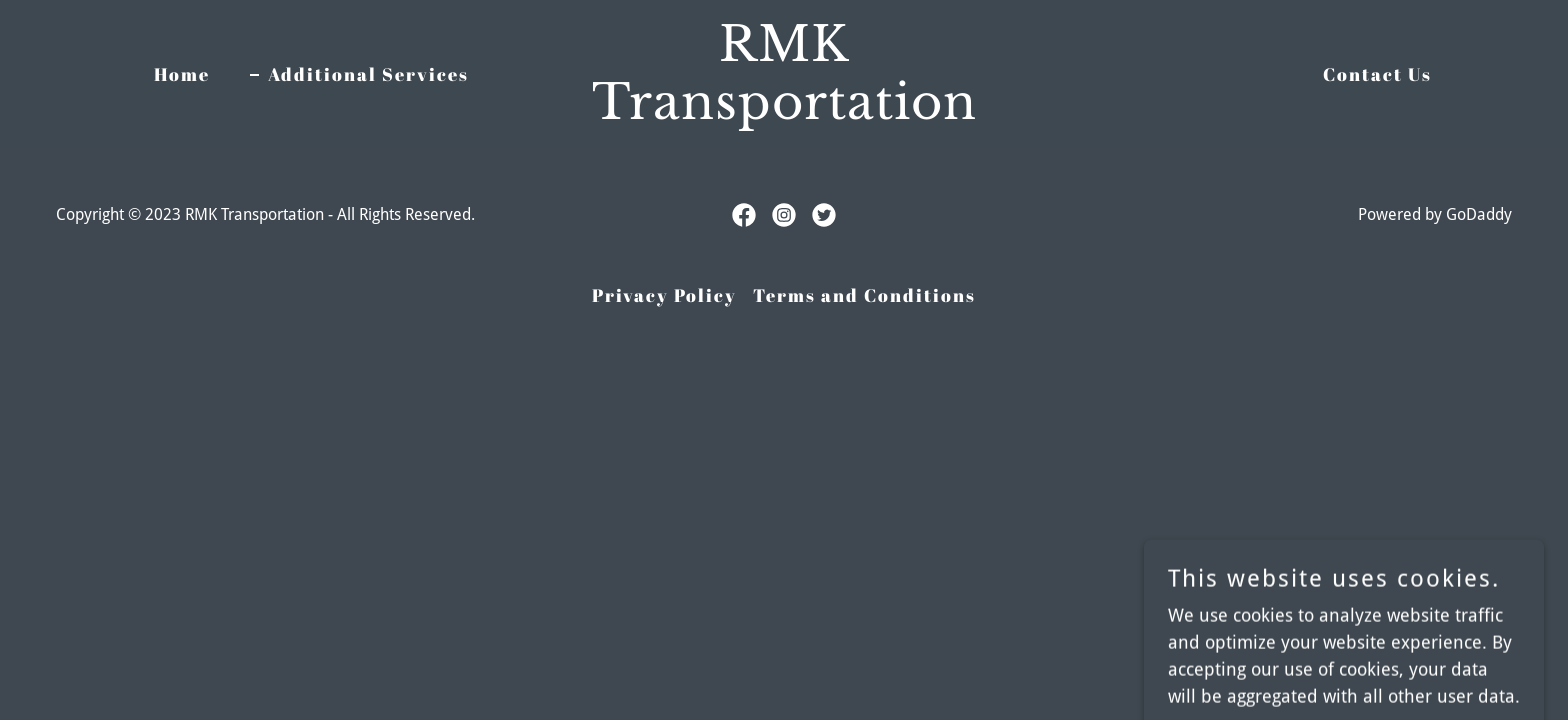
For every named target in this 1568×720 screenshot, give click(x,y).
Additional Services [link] (368, 74)
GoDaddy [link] (1479, 214)
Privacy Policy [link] (664, 295)
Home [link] (182, 74)
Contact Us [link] (1377, 74)
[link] (784, 112)
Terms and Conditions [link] (864, 295)
